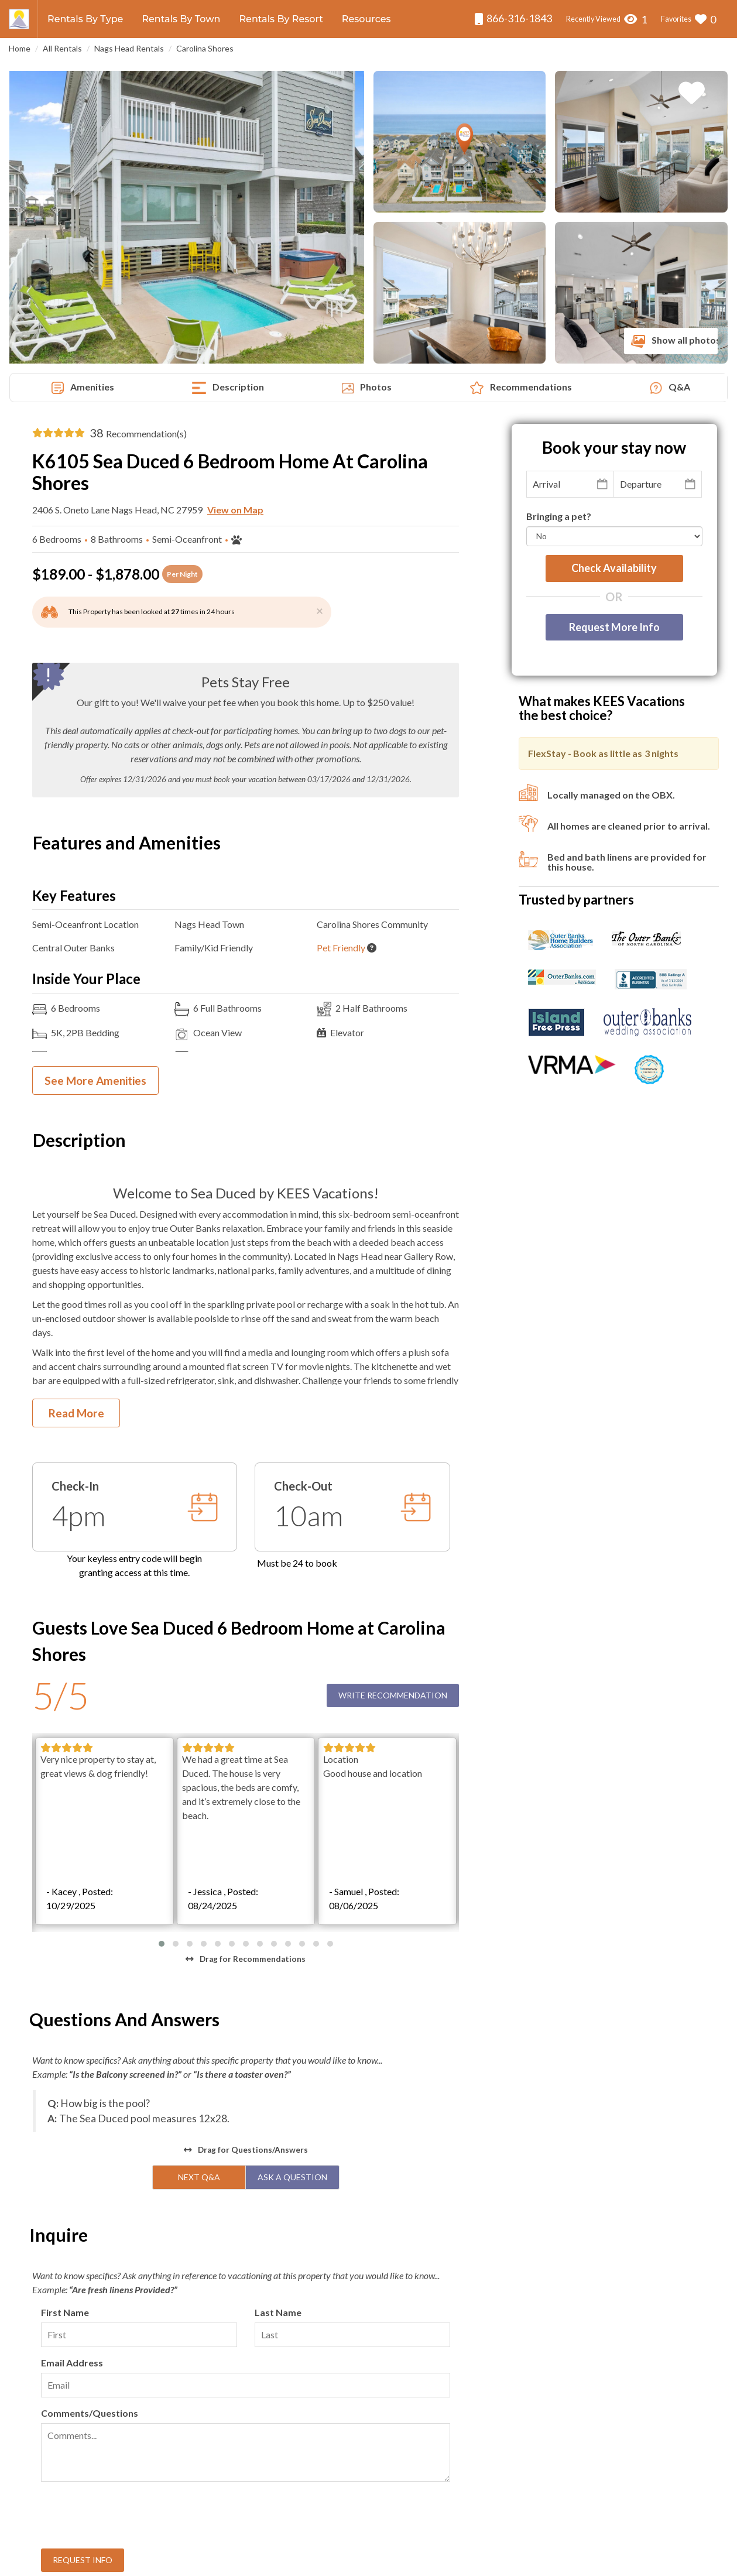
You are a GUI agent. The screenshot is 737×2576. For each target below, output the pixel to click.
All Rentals (62, 48)
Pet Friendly (341, 947)
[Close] (319, 610)
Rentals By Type (85, 19)
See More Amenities (95, 1080)
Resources (366, 19)
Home (19, 48)
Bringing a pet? (558, 516)
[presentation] (130, 2242)
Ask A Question (292, 1902)
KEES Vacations (340, 2561)
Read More (76, 1413)
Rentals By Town (181, 19)
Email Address (72, 2088)
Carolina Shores (205, 48)
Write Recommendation (392, 1695)
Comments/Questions (89, 2138)
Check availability (614, 567)
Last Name (278, 2037)
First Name (65, 2037)
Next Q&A (199, 1902)
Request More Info (614, 627)
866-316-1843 (513, 18)
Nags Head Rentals (129, 48)
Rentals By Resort (281, 19)
